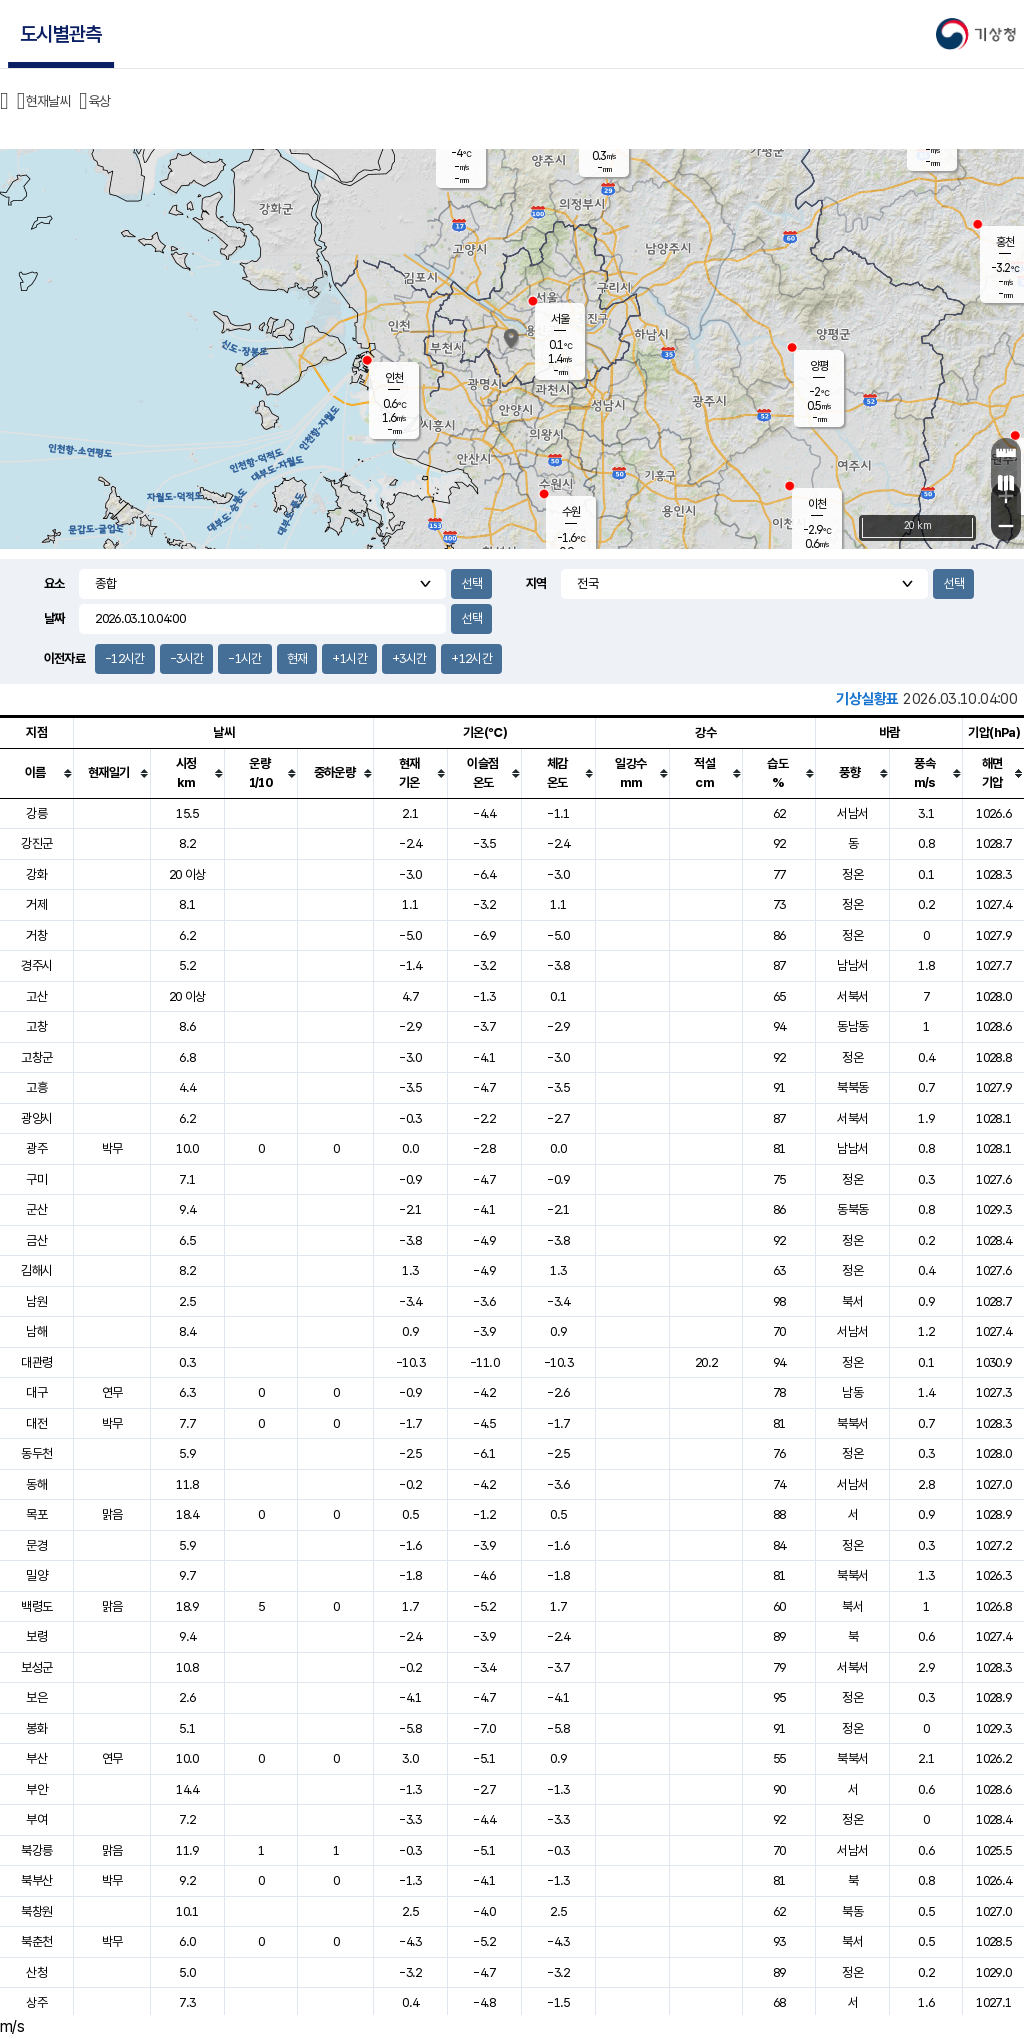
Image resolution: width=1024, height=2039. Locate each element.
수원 (571, 512)
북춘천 (36, 1941)
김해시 (36, 1270)
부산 (36, 1758)
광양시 (36, 1118)
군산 (36, 1209)
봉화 (36, 1728)
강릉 (36, 813)
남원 (36, 1301)
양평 (819, 366)
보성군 (36, 1667)
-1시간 (244, 658)
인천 (394, 378)
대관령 (36, 1362)
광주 (36, 1148)
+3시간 (409, 658)
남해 (36, 1331)
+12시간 (471, 658)
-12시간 (125, 658)
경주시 (36, 965)
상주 (36, 2002)
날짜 (54, 618)
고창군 (36, 1057)
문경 (36, 1545)
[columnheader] (37, 773)
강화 (36, 874)
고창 (36, 1026)
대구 (36, 1392)
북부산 (36, 1880)
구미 (36, 1179)
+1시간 (349, 658)
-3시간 (186, 658)
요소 (54, 583)
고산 (36, 996)
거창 (36, 935)
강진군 (36, 843)
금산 (36, 1240)
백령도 (36, 1606)
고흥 (36, 1087)
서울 (560, 319)
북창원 (36, 1911)
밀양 (36, 1575)
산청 (36, 1972)
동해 (36, 1484)
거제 (36, 904)
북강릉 (36, 1850)
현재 (297, 658)
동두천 (36, 1453)
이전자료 (64, 658)
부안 (36, 1789)
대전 (36, 1423)
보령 (36, 1636)
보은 (36, 1697)
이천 (817, 504)
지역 (536, 583)
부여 (36, 1819)
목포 (36, 1514)
